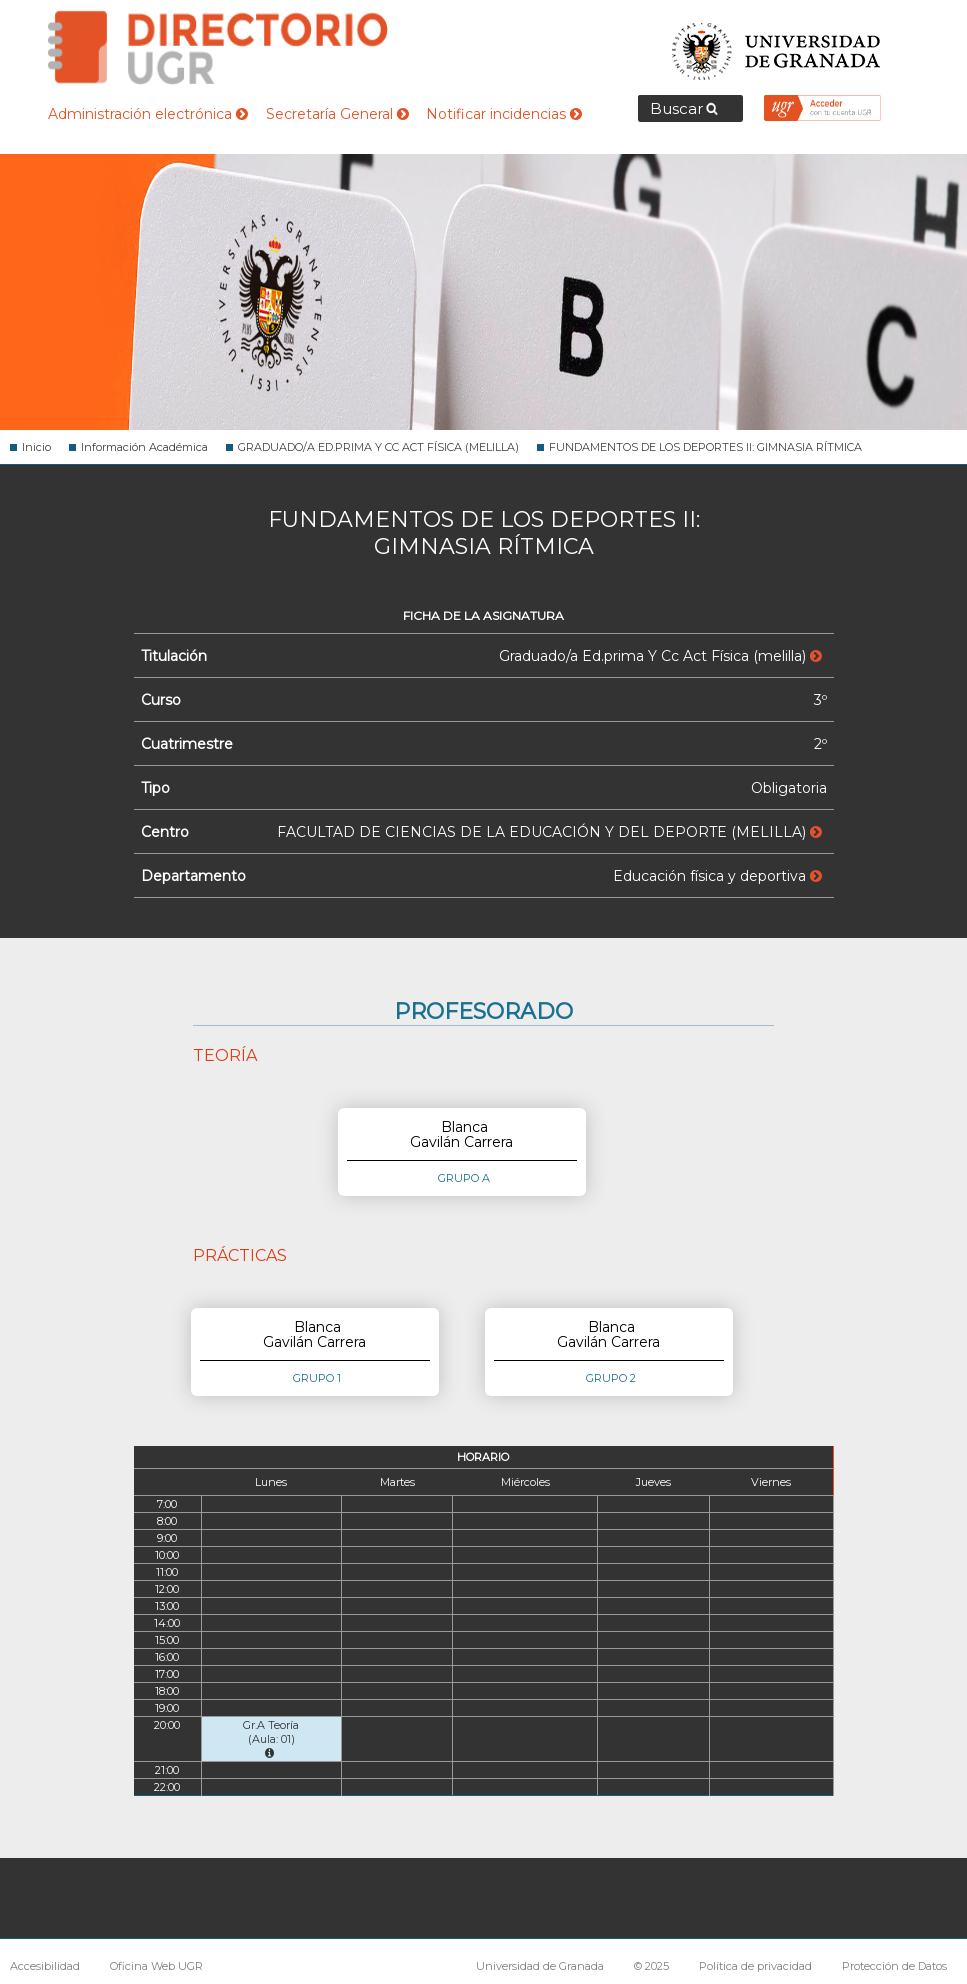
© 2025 (651, 1966)
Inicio (36, 447)
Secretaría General (337, 114)
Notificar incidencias (504, 114)
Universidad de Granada (777, 45)
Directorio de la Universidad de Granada (218, 47)
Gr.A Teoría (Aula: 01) (271, 1738)
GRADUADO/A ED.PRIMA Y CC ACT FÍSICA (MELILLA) (378, 447)
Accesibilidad (45, 1966)
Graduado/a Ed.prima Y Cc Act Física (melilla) (660, 656)
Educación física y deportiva (717, 876)
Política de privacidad (755, 1966)
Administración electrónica (148, 114)
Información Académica (144, 447)
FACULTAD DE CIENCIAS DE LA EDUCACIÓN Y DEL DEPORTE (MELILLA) (549, 832)
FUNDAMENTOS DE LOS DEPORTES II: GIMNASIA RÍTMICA (705, 447)
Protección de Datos (894, 1966)
